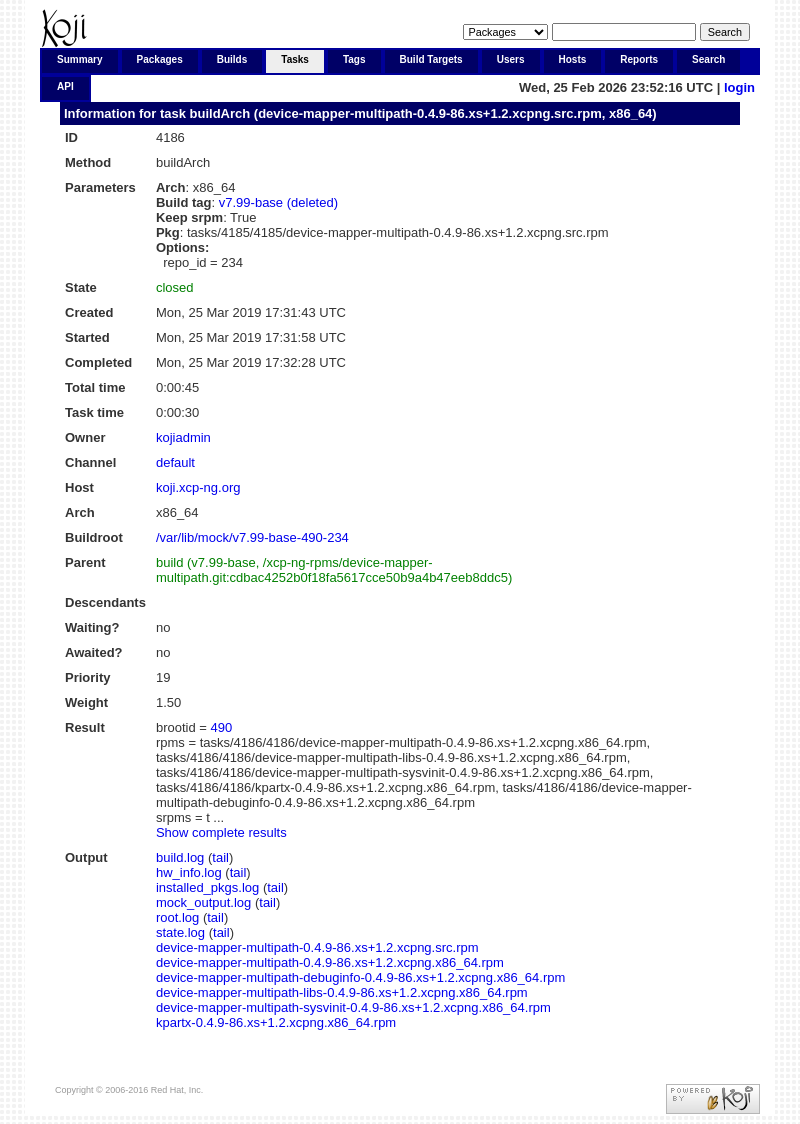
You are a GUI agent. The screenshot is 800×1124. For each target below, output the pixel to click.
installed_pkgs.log (207, 887)
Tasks (295, 59)
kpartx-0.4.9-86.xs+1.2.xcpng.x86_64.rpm (276, 1022)
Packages (160, 59)
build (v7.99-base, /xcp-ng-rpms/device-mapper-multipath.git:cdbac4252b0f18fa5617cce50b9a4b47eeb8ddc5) (334, 570)
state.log (180, 932)
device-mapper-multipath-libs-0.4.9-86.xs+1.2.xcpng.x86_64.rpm (342, 992)
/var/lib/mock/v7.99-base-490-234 (252, 537)
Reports (639, 59)
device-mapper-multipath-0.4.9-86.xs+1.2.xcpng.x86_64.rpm (330, 962)
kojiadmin (183, 437)
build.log (180, 857)
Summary (80, 59)
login (739, 87)
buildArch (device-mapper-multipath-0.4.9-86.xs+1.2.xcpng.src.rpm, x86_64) (423, 113)
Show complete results (221, 832)
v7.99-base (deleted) (278, 202)
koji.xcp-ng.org (198, 487)
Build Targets (431, 59)
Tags (354, 59)
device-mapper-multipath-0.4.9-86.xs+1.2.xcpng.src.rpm (317, 947)
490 (222, 727)
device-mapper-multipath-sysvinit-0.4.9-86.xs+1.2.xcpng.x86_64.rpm (353, 1007)
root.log (177, 917)
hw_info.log (189, 872)
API (65, 86)
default (175, 462)
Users (511, 59)
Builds (232, 59)
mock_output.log (203, 902)
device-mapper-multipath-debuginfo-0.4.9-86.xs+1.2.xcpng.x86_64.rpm (360, 977)
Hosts (573, 59)
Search (708, 59)
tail (220, 857)
